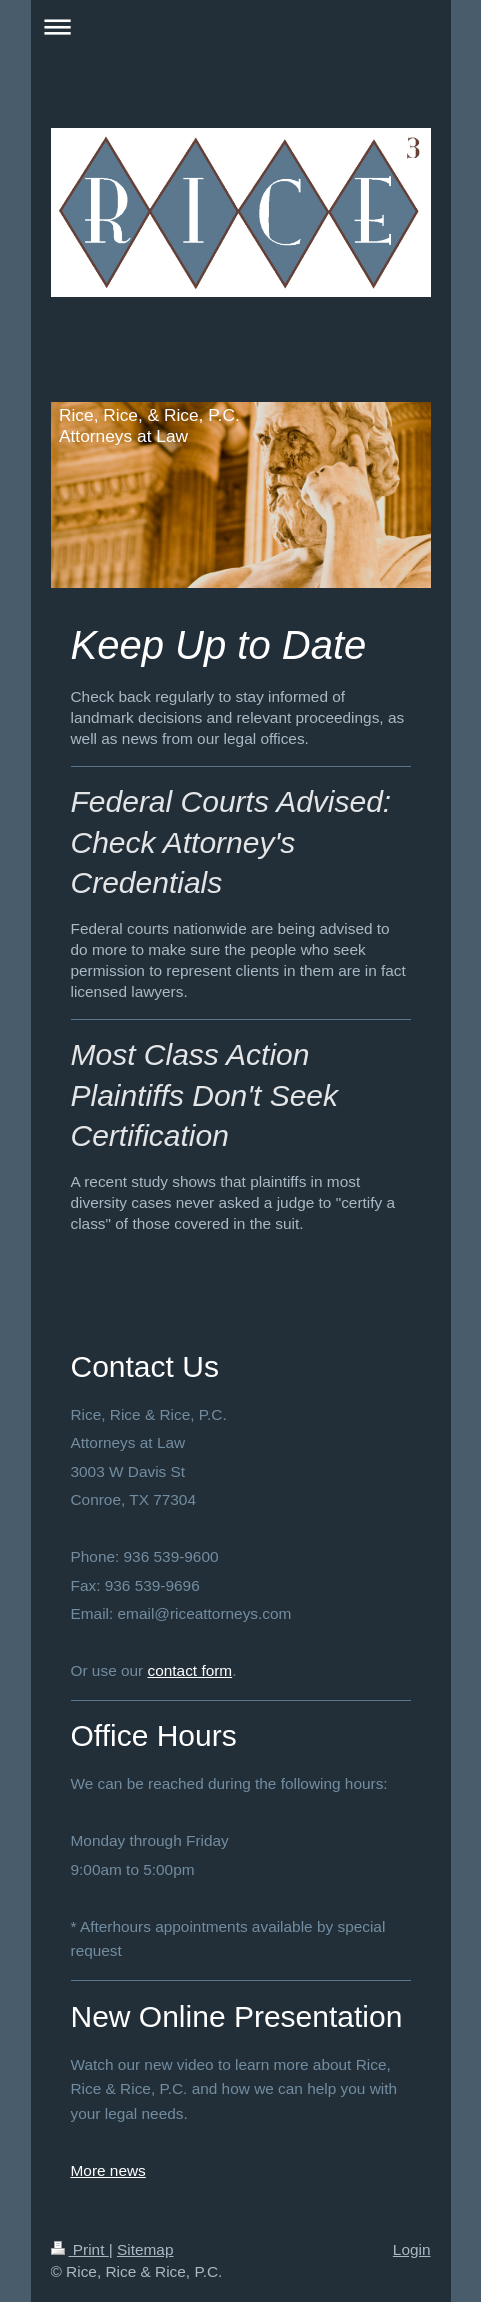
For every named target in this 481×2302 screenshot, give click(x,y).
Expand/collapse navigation (241, 26)
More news (108, 2170)
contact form (189, 1670)
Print (80, 2249)
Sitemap (145, 2249)
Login (412, 2249)
